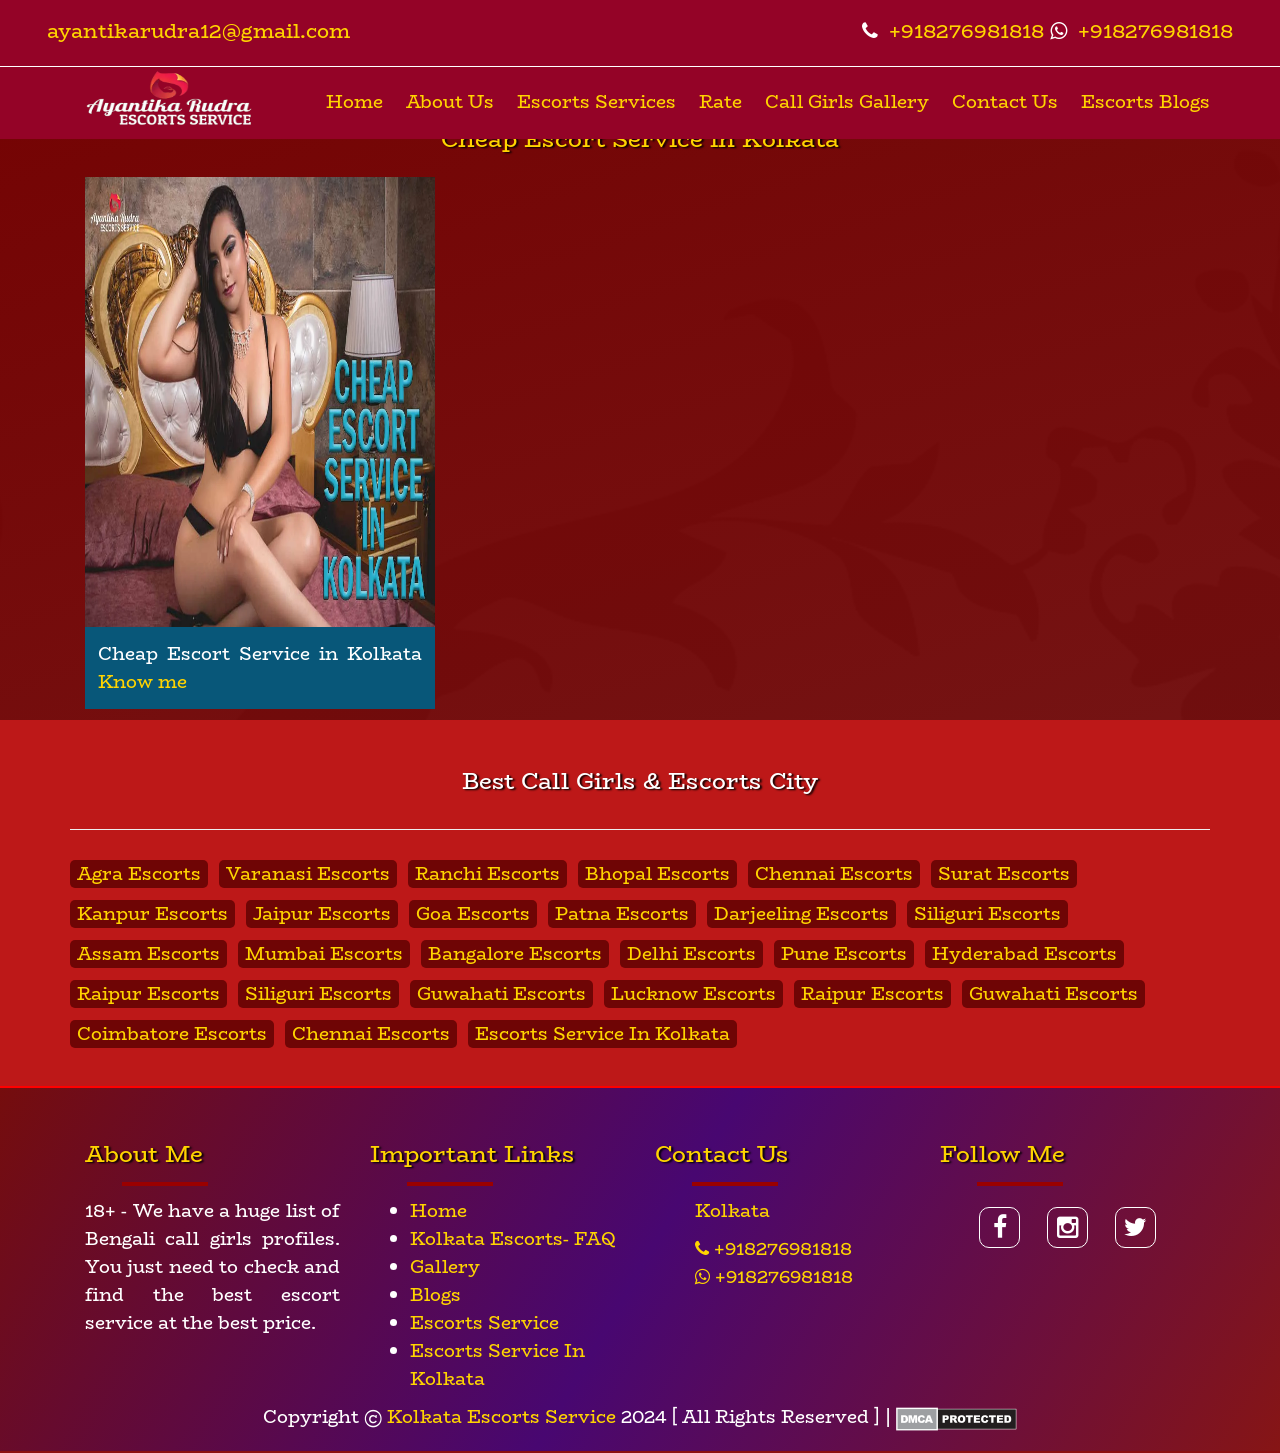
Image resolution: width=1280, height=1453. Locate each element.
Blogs (435, 1295)
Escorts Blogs (1145, 102)
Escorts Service (484, 1323)
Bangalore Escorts (515, 954)
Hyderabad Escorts (1024, 954)
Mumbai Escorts (324, 954)
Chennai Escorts (834, 874)
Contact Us (1005, 102)
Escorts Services (596, 102)
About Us (450, 102)
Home (354, 102)
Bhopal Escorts (657, 874)
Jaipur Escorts (322, 914)
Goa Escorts (473, 914)
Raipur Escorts (148, 994)
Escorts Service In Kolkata (602, 1034)
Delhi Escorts (691, 954)
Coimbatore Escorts (172, 1034)
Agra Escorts (139, 874)
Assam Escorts (148, 954)
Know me (142, 682)
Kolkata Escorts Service (501, 1417)
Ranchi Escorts (487, 874)
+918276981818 (953, 30)
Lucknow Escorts (693, 994)
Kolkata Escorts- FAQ (513, 1239)
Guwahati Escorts (501, 994)
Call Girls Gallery (847, 102)
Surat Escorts (1004, 874)
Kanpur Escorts (152, 914)
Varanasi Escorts (308, 874)
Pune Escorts (844, 954)
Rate (720, 102)
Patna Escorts (622, 914)
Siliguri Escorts (987, 914)
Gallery (445, 1267)
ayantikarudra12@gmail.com (198, 30)
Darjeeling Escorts (801, 914)
